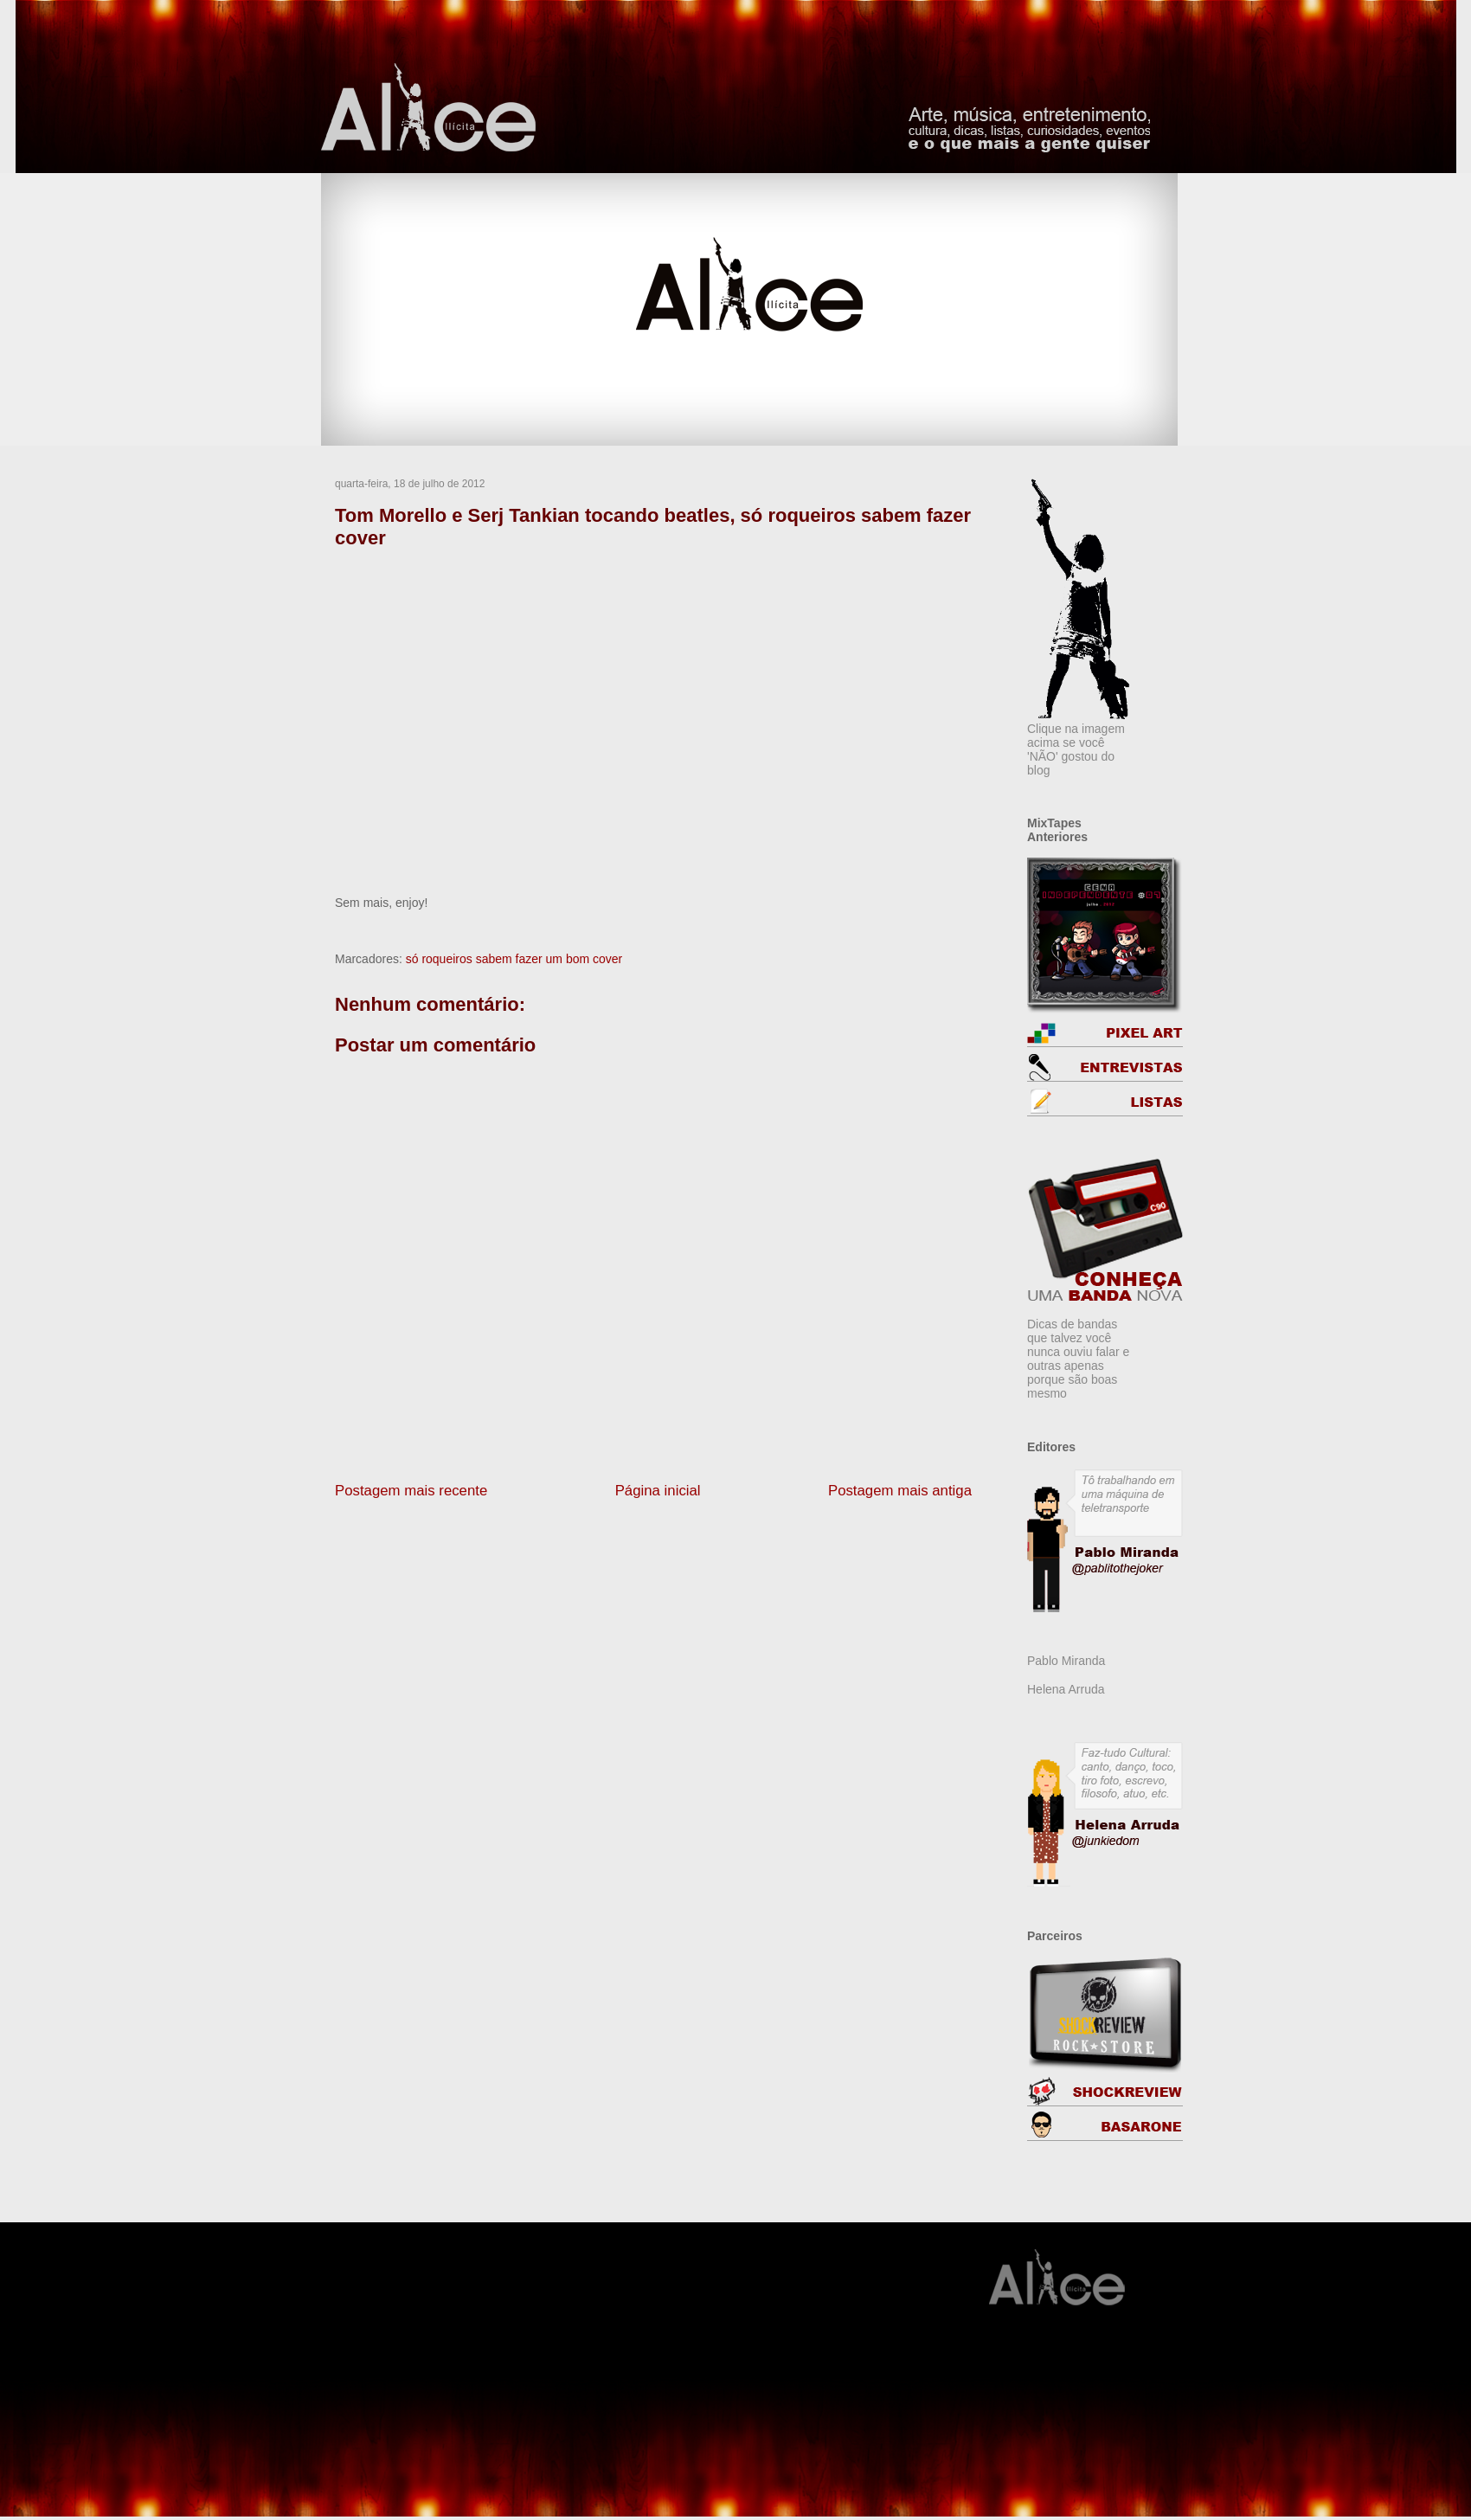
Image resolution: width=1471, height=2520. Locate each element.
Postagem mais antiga (900, 1490)
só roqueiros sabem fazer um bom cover (514, 959)
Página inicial (658, 1490)
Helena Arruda (1066, 1689)
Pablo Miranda (1066, 1661)
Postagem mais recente (411, 1490)
